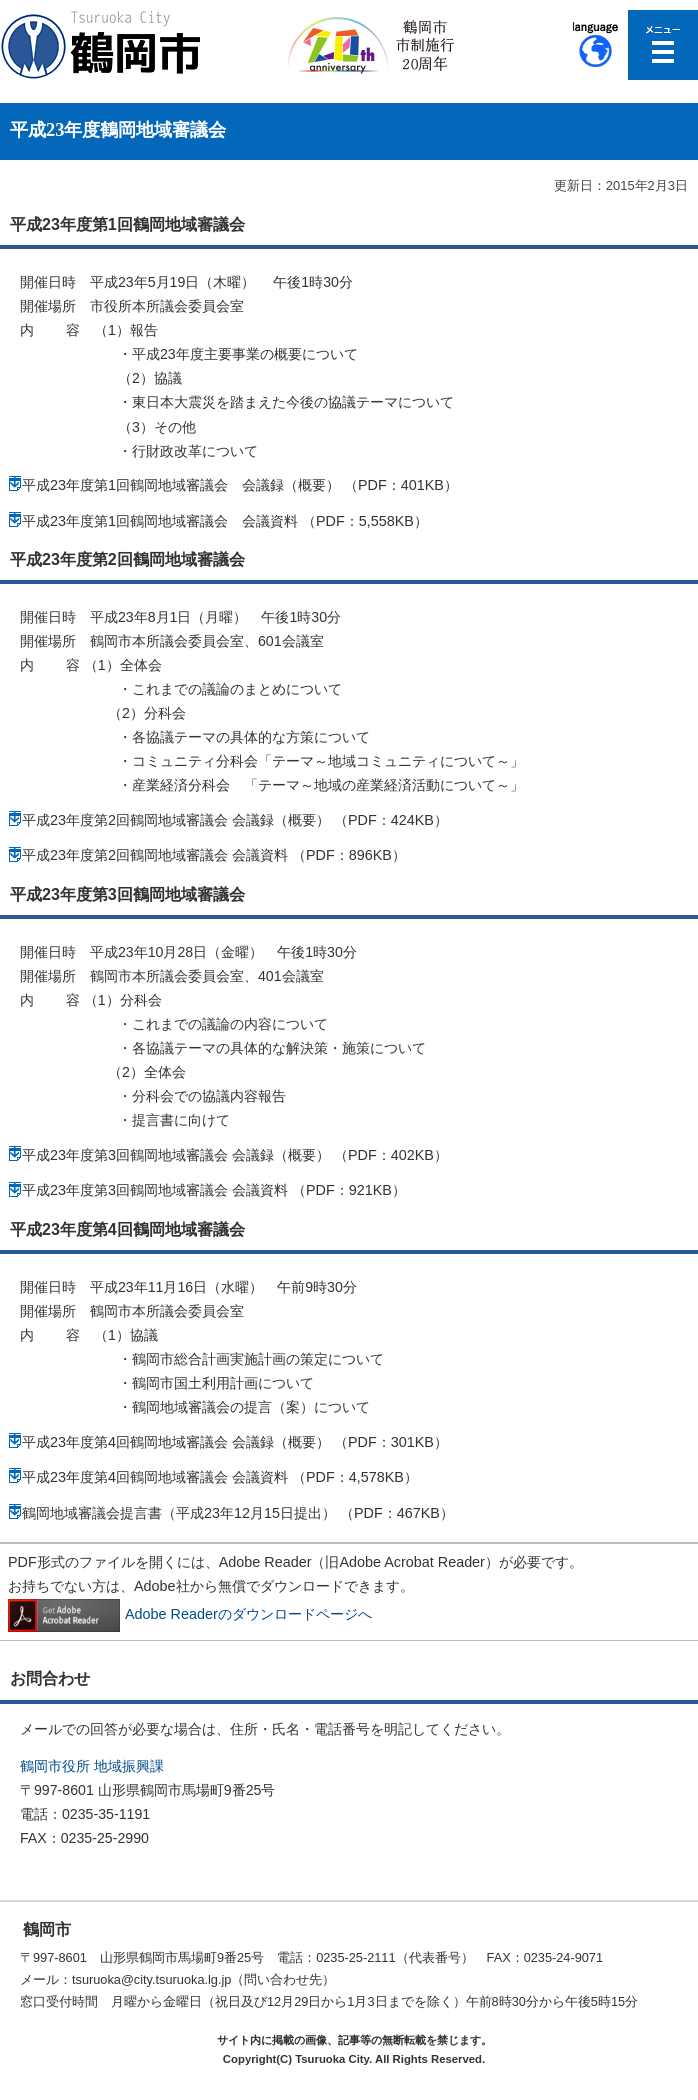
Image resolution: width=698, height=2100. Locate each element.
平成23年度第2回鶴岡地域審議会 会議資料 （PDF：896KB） (214, 855)
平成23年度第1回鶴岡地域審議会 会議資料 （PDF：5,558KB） (225, 521)
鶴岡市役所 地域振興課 (92, 1766)
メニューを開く (663, 45)
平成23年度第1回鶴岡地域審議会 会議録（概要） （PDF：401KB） (240, 485)
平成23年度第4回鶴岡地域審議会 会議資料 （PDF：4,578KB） (220, 1477)
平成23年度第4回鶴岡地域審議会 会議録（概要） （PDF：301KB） (235, 1442)
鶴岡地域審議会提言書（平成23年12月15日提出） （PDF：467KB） (238, 1513)
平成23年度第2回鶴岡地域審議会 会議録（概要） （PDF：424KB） (235, 820)
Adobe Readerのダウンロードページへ (190, 1614)
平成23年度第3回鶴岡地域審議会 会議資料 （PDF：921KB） (214, 1190)
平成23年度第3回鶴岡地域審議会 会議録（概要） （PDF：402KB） (235, 1155)
